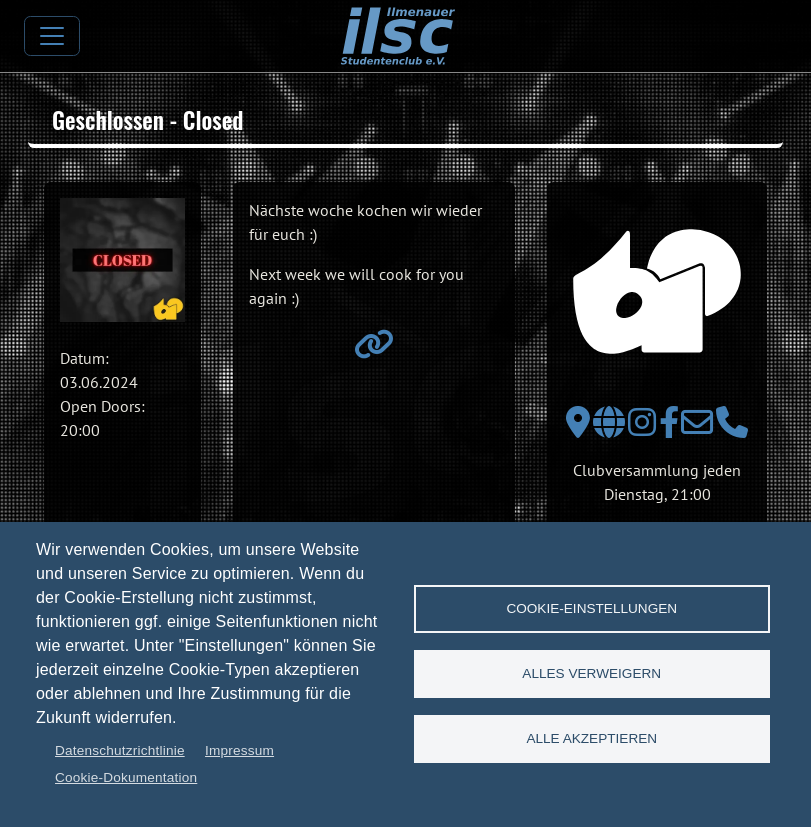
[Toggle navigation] (52, 36)
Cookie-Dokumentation (126, 777)
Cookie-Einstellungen (591, 608)
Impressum (239, 750)
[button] (122, 260)
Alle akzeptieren (591, 738)
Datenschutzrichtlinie (120, 750)
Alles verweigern (591, 673)
